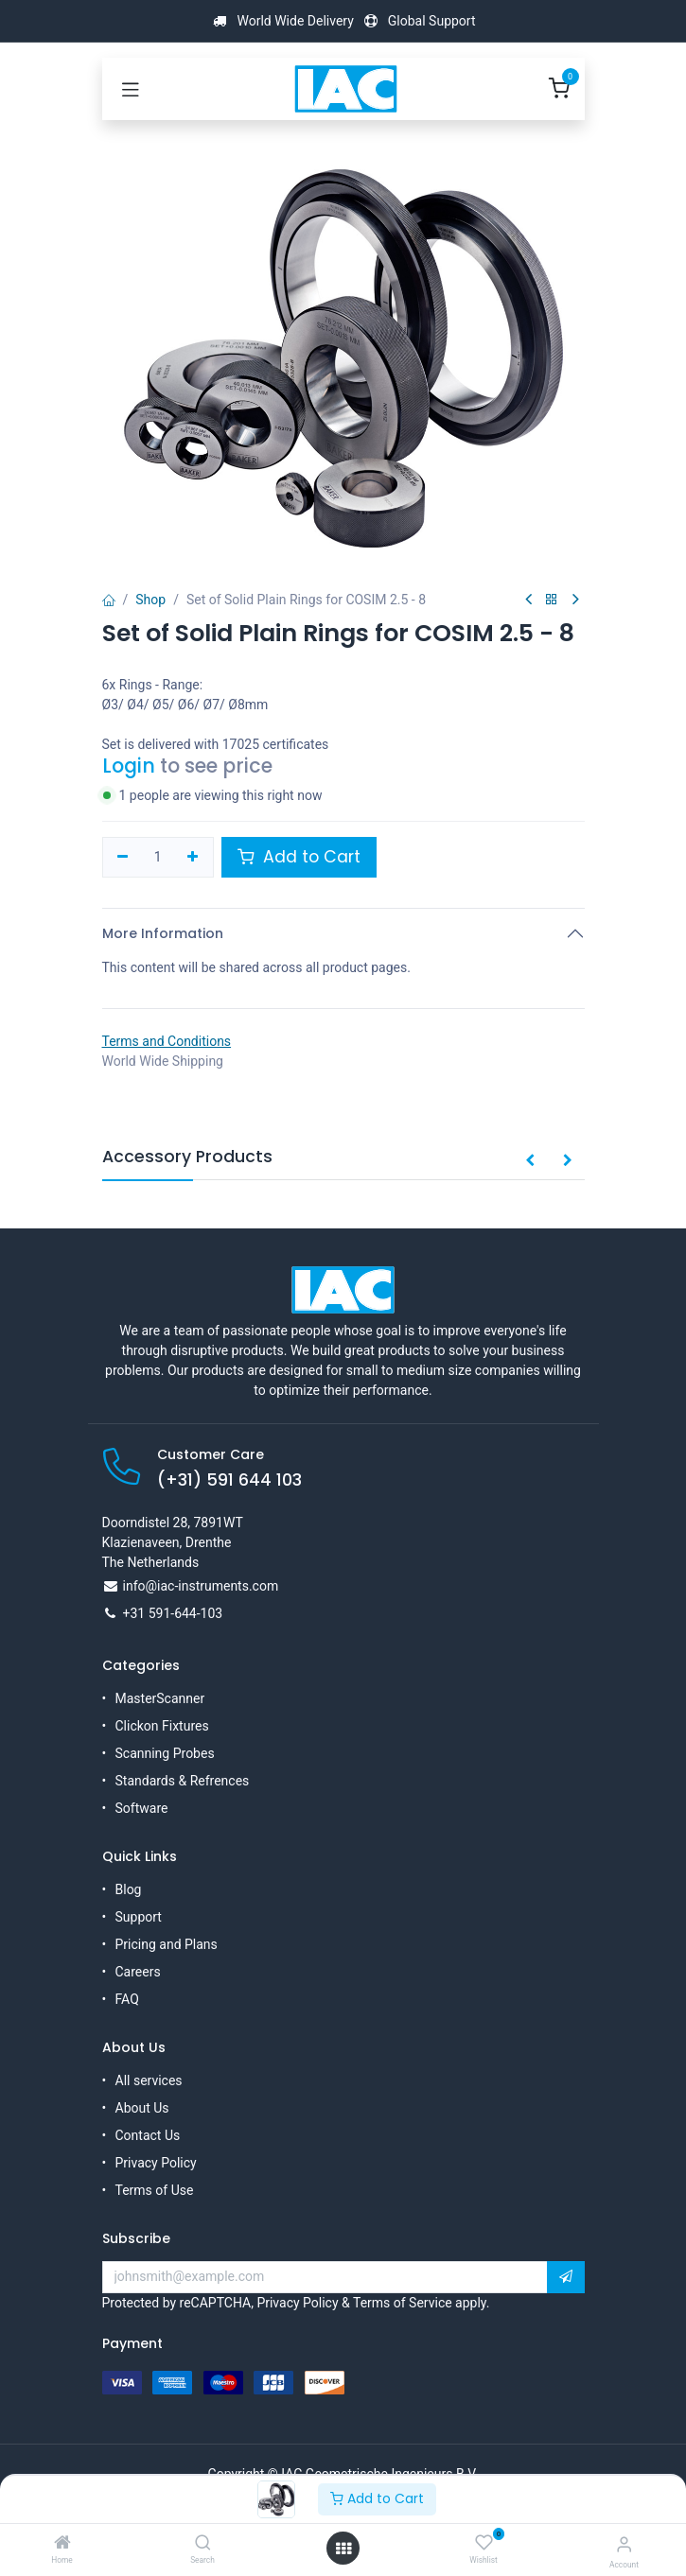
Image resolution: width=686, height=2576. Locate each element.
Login (128, 765)
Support (138, 1916)
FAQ (127, 1999)
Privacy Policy (156, 2162)
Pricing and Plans (166, 1944)
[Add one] (192, 858)
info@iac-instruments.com (201, 1585)
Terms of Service (402, 2302)
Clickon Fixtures (162, 1725)
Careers (138, 1971)
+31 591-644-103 (173, 1613)
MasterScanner (160, 1698)
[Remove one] (123, 858)
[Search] (203, 2543)
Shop (150, 599)
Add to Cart (377, 2498)
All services (149, 2080)
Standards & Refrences (182, 1780)
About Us (142, 2107)
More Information (162, 933)
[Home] (62, 2543)
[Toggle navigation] (130, 89)
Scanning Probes (165, 1753)
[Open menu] (343, 2548)
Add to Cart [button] (299, 856)
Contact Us (148, 2135)
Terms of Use (154, 2190)
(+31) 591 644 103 (229, 1480)
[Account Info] (624, 2544)
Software (141, 1808)
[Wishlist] (484, 2543)
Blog (128, 1889)
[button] (530, 1161)
